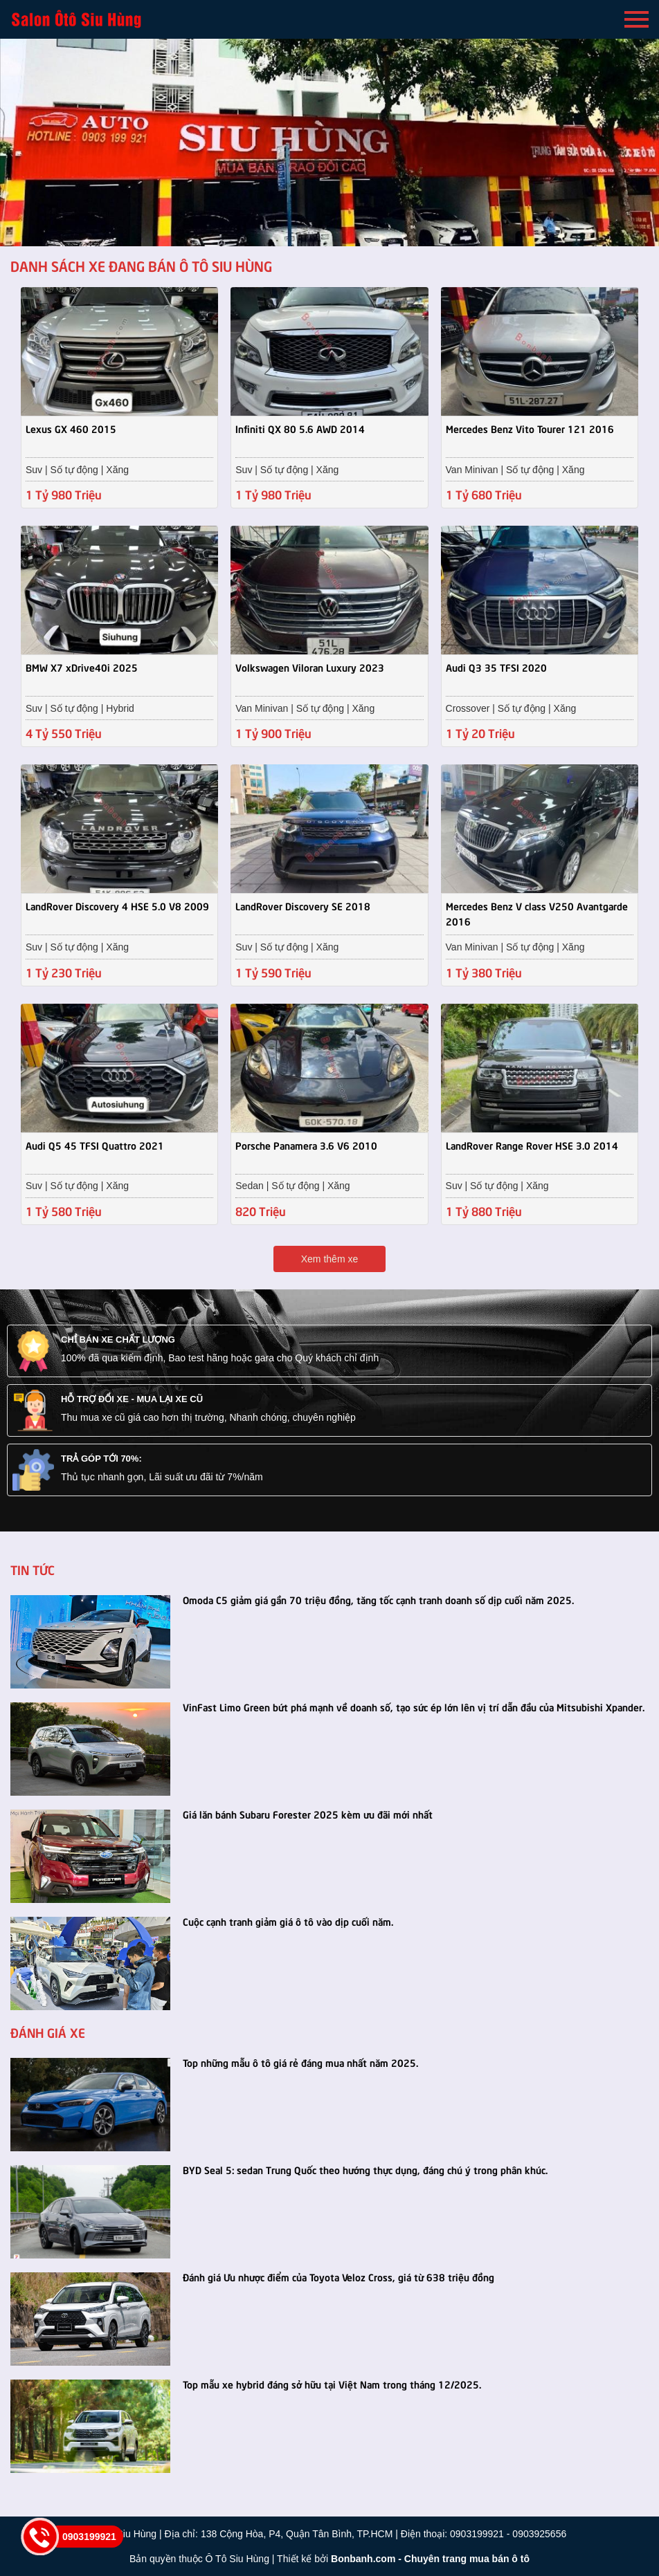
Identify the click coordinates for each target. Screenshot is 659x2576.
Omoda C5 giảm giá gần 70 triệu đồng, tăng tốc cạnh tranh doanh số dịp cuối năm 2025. (378, 1599)
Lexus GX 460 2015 (71, 428)
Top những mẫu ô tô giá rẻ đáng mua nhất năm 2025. (300, 2062)
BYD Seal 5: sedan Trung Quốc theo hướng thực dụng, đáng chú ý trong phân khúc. (365, 2169)
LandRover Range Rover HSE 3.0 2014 (532, 1145)
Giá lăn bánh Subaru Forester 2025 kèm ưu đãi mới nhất (308, 1814)
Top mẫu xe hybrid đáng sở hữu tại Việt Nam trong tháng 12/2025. (332, 2384)
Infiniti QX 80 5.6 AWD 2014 (300, 428)
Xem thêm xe (329, 1258)
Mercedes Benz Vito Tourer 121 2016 (530, 428)
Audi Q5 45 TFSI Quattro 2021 (95, 1145)
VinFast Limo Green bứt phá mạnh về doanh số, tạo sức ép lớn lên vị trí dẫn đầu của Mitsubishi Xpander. (413, 1706)
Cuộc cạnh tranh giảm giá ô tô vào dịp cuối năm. (288, 1921)
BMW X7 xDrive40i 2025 (82, 667)
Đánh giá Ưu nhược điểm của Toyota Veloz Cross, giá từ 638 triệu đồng (338, 2276)
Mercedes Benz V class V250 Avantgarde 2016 (537, 913)
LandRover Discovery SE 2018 (302, 905)
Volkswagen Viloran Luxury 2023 (309, 667)
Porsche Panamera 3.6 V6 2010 (306, 1145)
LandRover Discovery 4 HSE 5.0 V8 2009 (117, 905)
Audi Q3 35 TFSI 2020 (496, 667)
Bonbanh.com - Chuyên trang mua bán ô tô (430, 2558)
